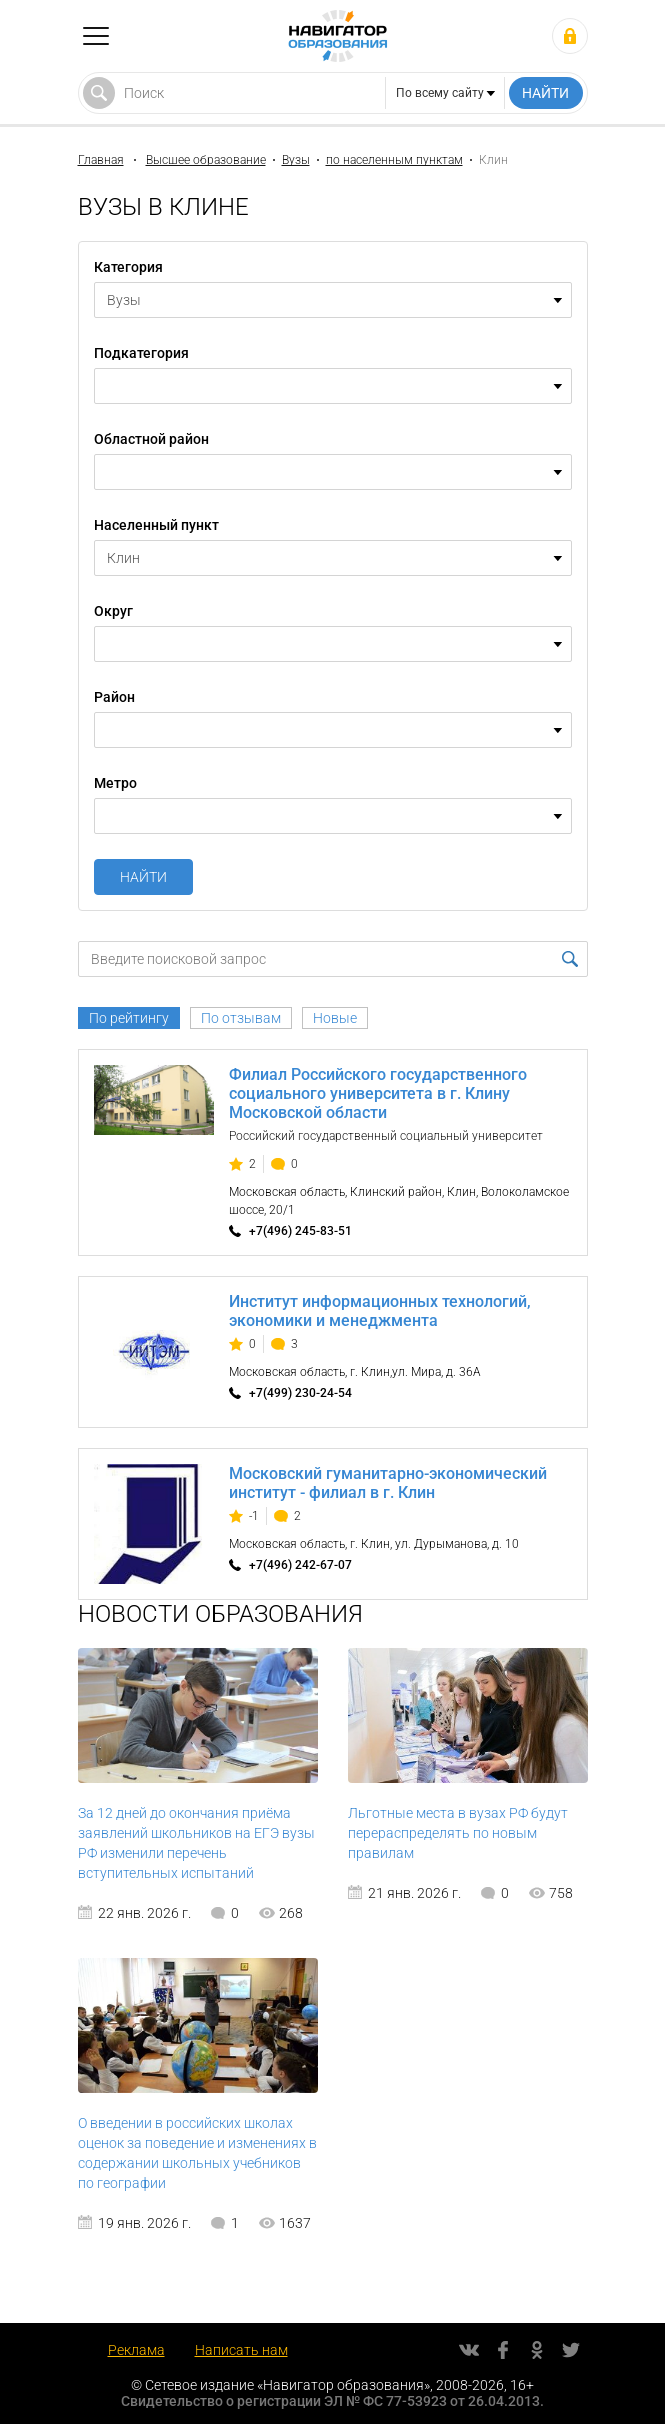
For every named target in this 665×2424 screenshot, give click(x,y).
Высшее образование (206, 160)
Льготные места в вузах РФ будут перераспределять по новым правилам (458, 1833)
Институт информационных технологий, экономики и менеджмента (380, 1311)
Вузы (296, 160)
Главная (101, 160)
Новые (335, 1018)
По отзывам (241, 1018)
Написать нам (241, 2350)
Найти (143, 877)
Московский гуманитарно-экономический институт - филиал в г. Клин (388, 1483)
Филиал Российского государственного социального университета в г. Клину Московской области (378, 1093)
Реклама (136, 2350)
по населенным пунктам (394, 160)
